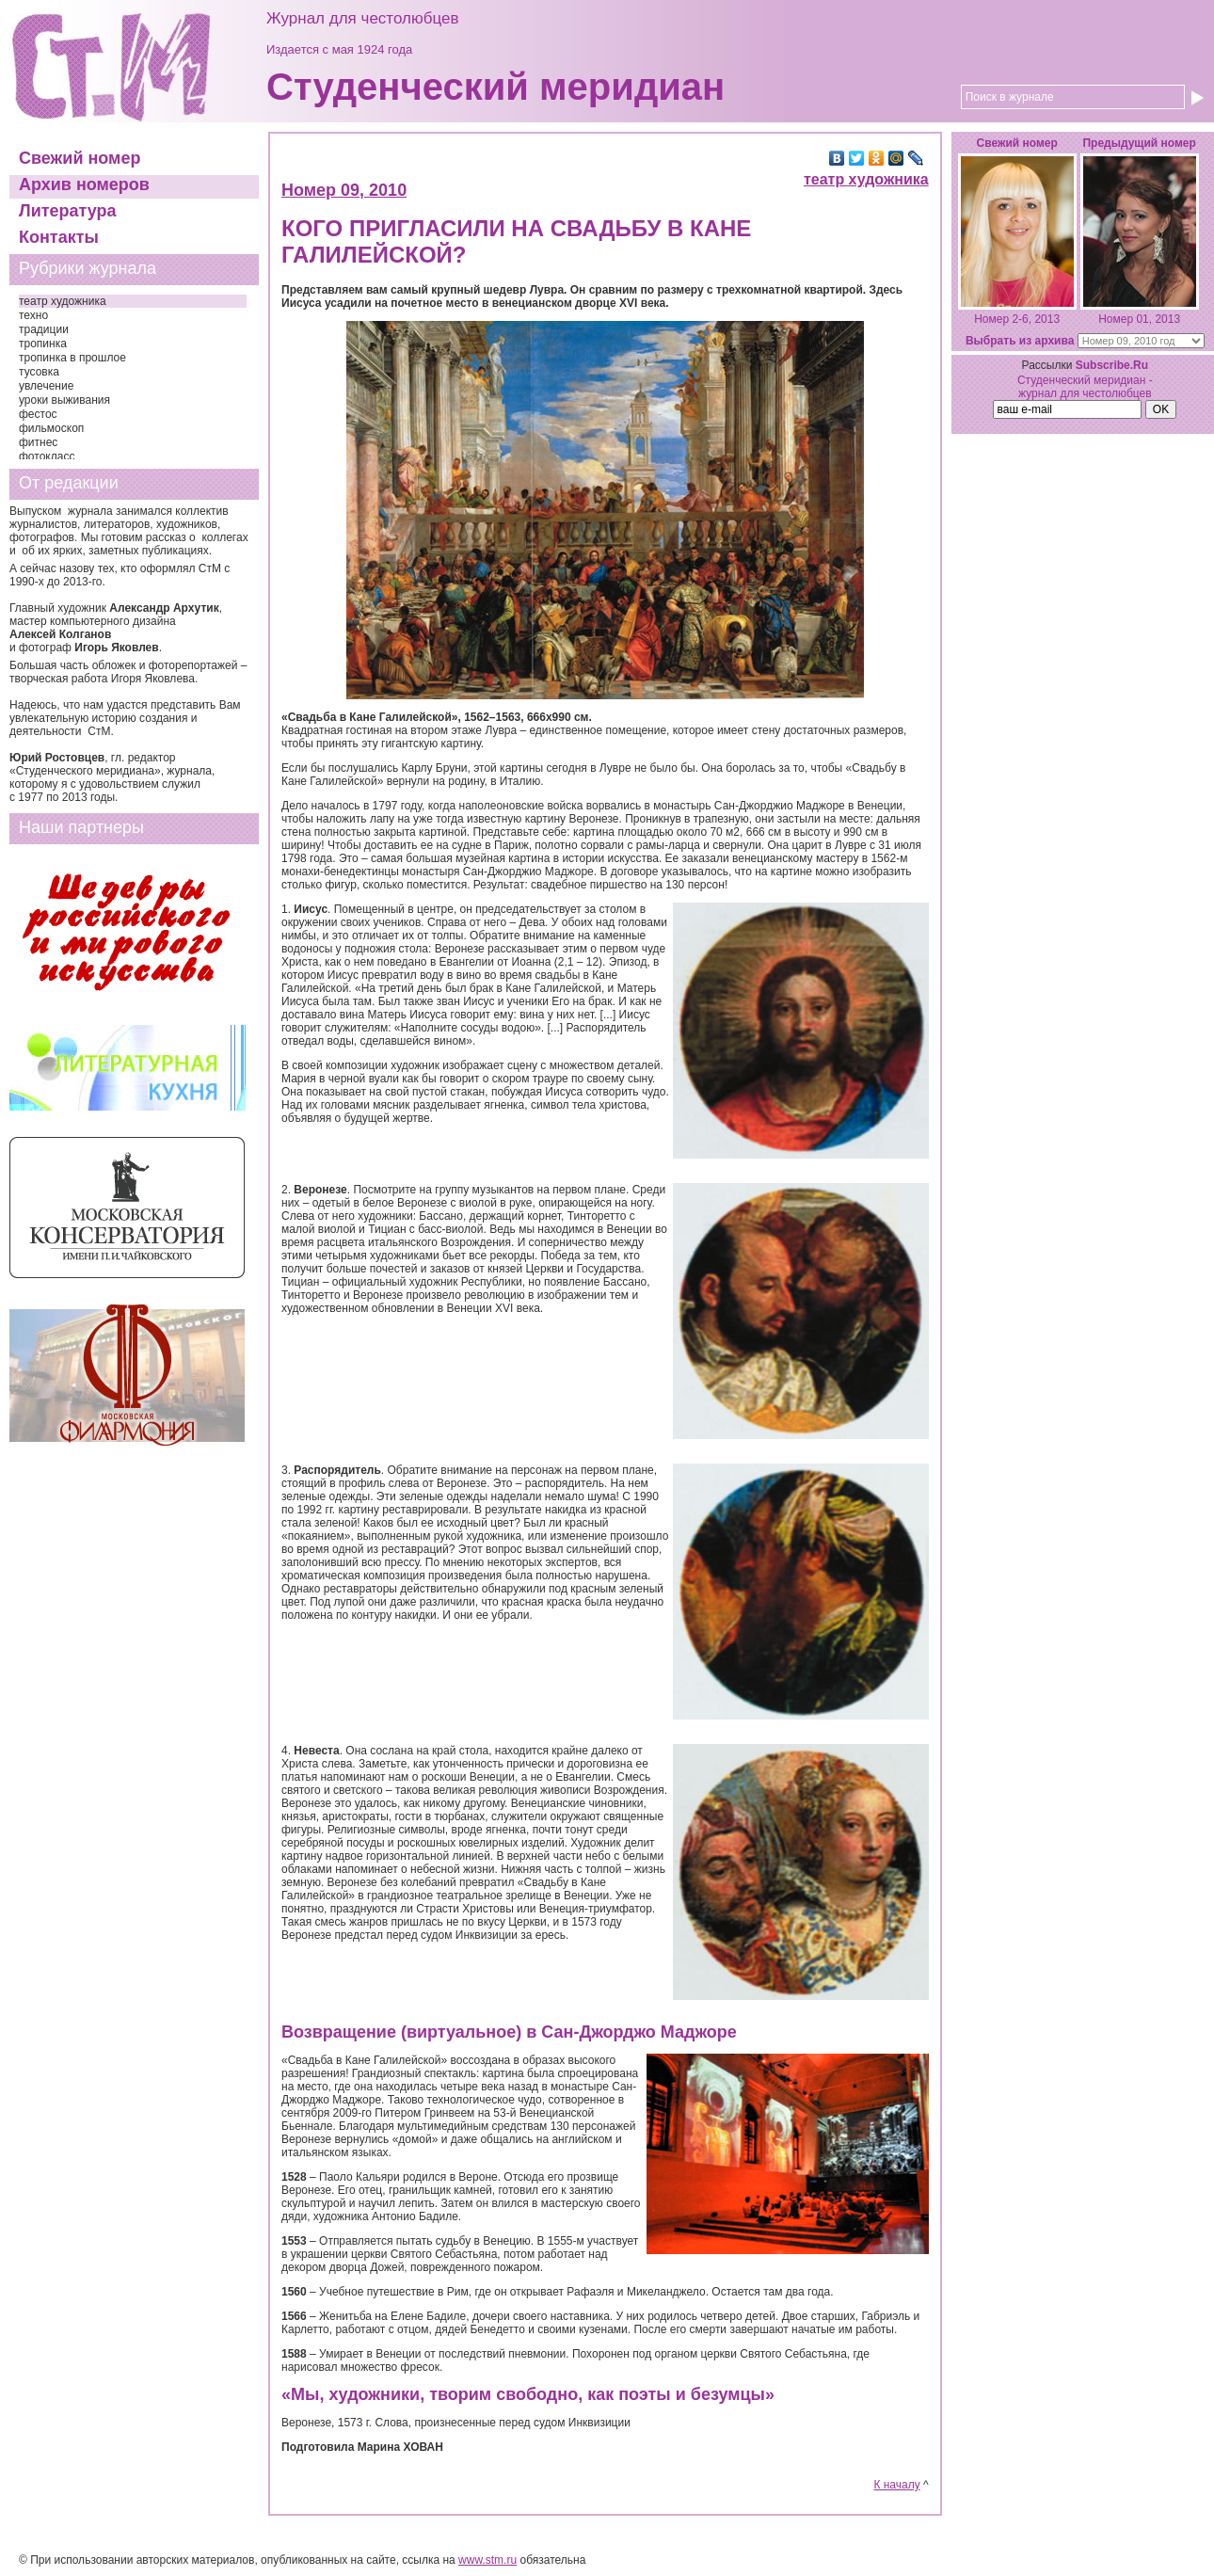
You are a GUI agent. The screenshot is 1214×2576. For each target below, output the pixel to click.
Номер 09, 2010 (344, 190)
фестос (38, 414)
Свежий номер (79, 158)
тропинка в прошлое (72, 357)
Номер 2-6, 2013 (1017, 319)
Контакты (59, 237)
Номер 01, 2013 (1139, 319)
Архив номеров (84, 184)
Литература (68, 210)
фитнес (38, 442)
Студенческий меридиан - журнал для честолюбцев (1085, 387)
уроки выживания (64, 400)
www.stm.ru (487, 2560)
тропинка (43, 343)
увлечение (46, 385)
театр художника (62, 301)
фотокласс (46, 456)
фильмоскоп (51, 428)
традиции (44, 329)
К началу (896, 2484)
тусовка (39, 371)
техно (33, 315)
